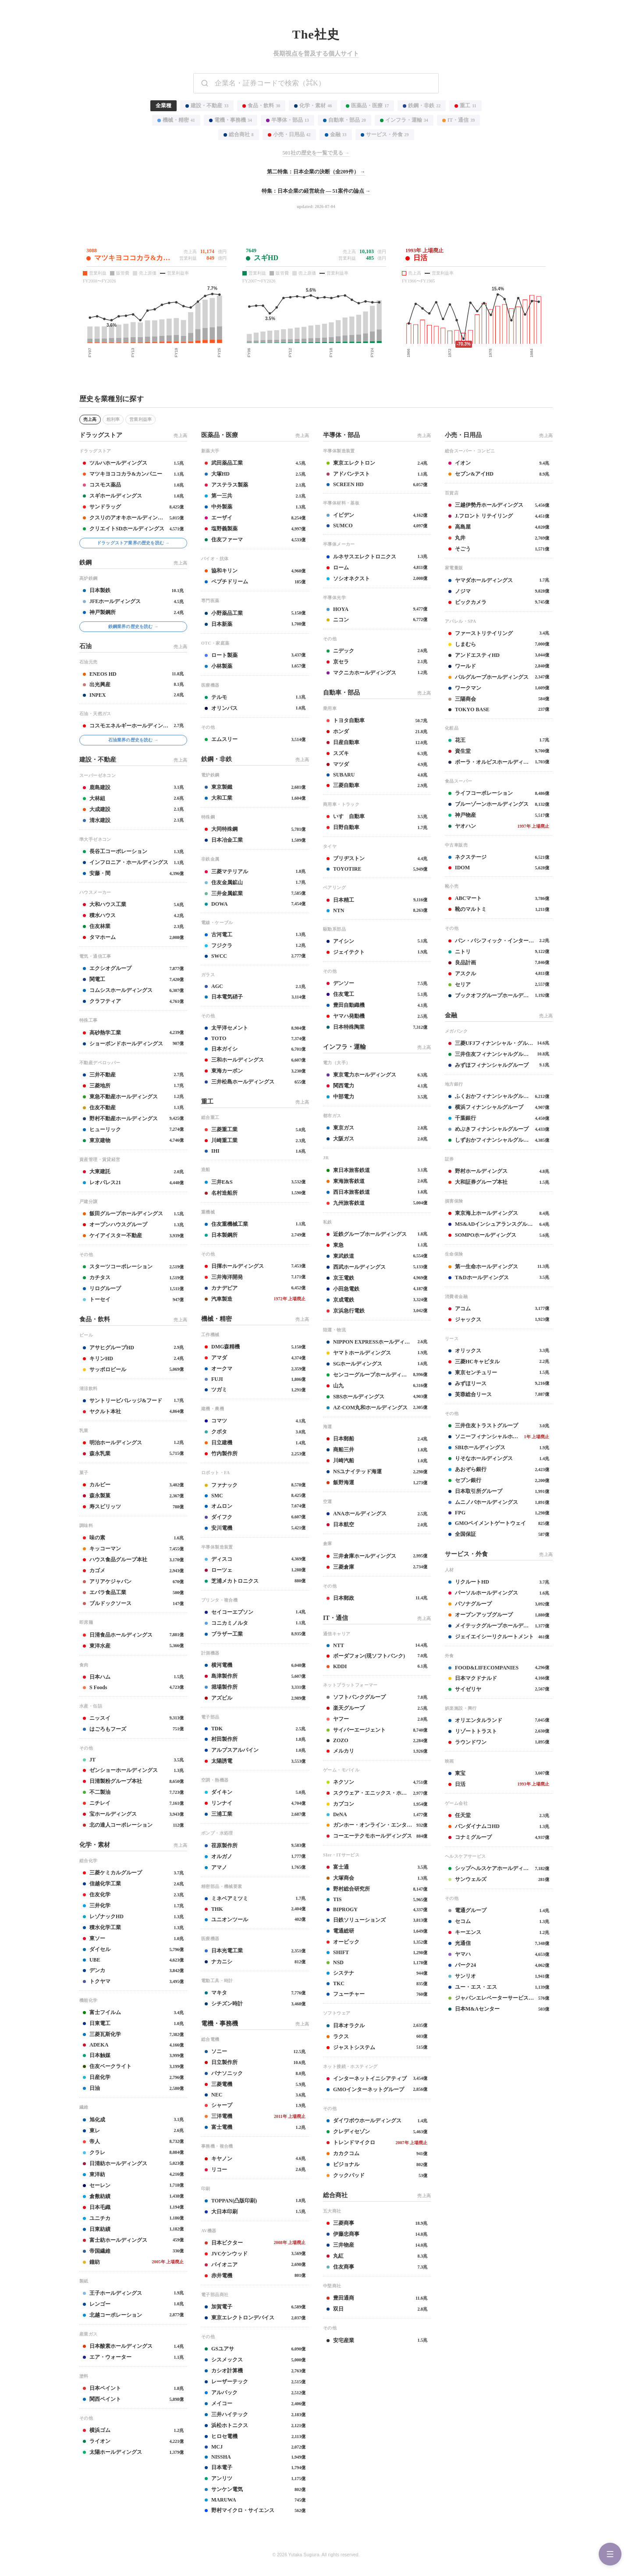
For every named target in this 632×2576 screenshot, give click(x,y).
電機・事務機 (230, 120)
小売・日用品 (289, 134)
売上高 (90, 419)
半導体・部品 (287, 120)
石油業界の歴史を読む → (133, 740)
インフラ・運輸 (404, 120)
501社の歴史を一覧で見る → (316, 153)
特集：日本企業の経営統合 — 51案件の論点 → (316, 191)
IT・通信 (458, 120)
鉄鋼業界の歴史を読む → (133, 626)
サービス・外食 (385, 134)
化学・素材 (313, 105)
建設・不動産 (206, 105)
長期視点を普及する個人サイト (316, 53)
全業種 (163, 105)
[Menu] (610, 2554)
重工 (465, 105)
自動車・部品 (344, 120)
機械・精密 (176, 120)
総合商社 (239, 134)
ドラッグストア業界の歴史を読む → (133, 542)
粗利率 (113, 419)
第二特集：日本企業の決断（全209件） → (316, 172)
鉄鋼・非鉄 (421, 105)
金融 (336, 134)
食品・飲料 (261, 105)
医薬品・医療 (367, 105)
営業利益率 (140, 419)
